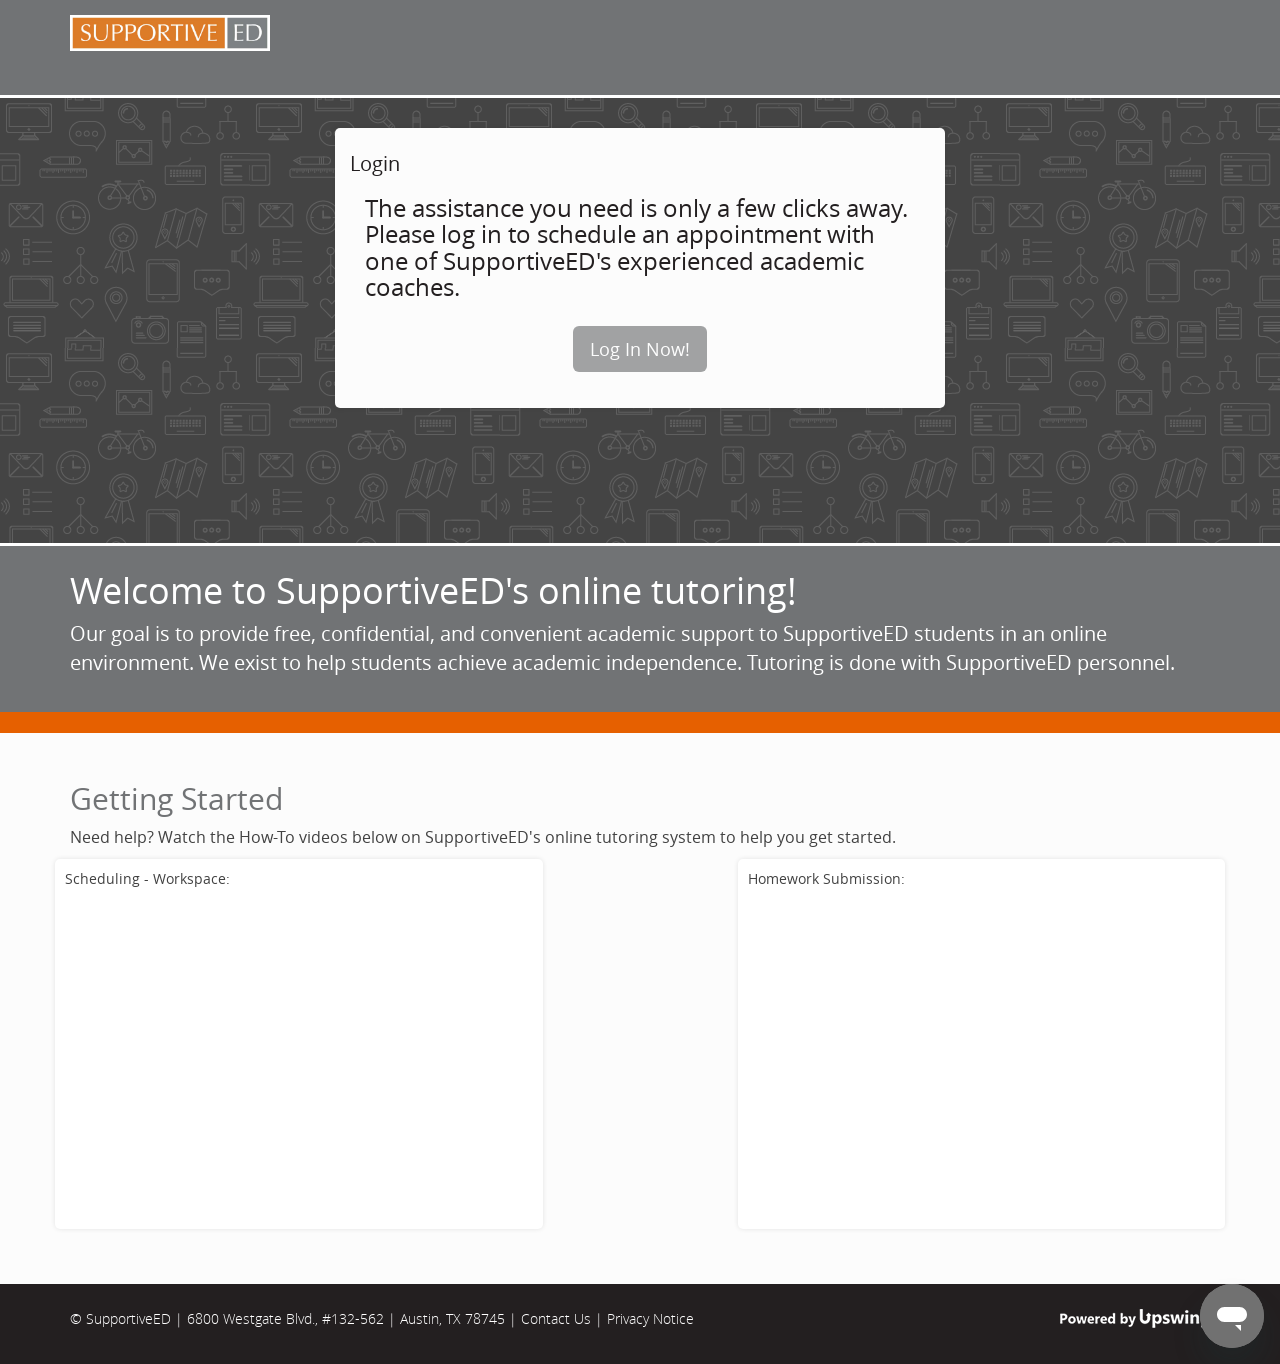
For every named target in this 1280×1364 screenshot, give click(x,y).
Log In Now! (640, 349)
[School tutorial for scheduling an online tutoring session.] (299, 1056)
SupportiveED (128, 1318)
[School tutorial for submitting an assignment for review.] (982, 1056)
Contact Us (556, 1318)
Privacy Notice (650, 1318)
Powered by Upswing (1135, 1318)
